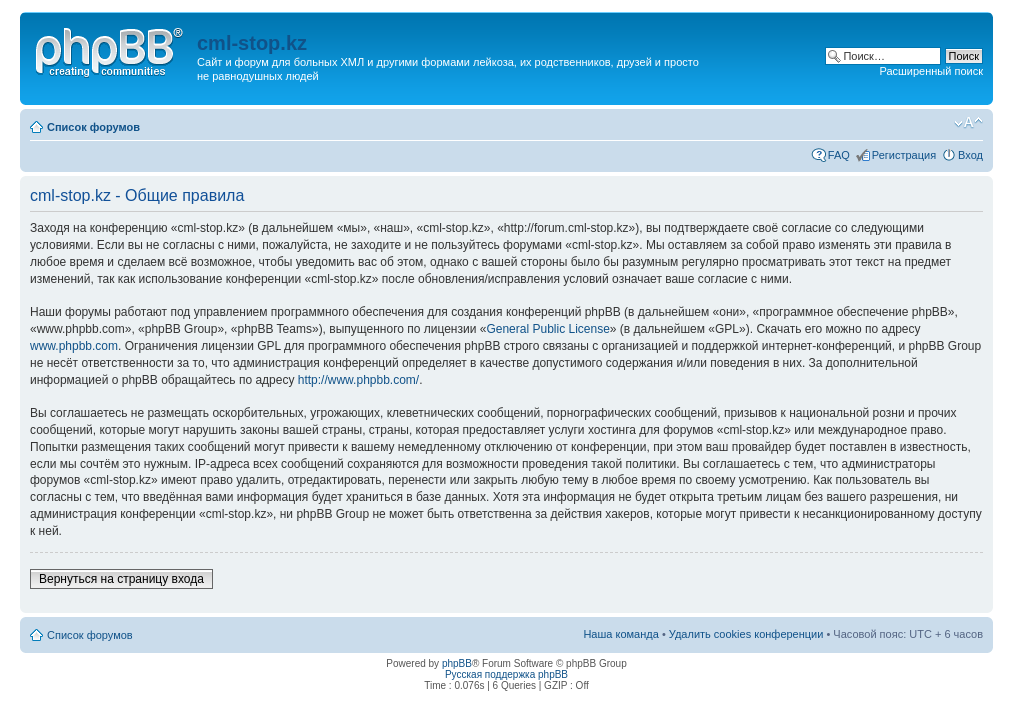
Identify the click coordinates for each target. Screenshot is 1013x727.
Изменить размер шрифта (968, 123)
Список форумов (93, 127)
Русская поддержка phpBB (506, 674)
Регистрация (904, 155)
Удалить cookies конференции (746, 634)
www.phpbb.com (74, 346)
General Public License (547, 329)
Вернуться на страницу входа (121, 579)
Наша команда (620, 634)
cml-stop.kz (252, 43)
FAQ (839, 155)
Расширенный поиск (931, 71)
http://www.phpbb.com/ (358, 380)
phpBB (457, 663)
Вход (970, 155)
